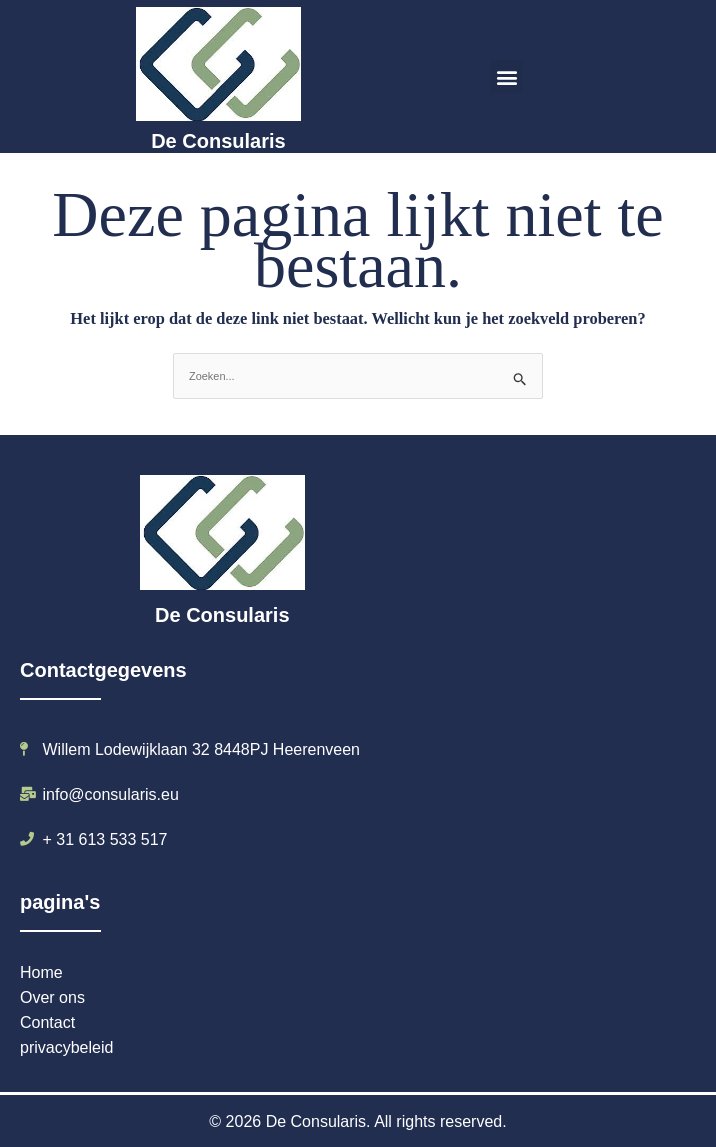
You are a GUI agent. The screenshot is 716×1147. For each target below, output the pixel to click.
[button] (506, 76)
